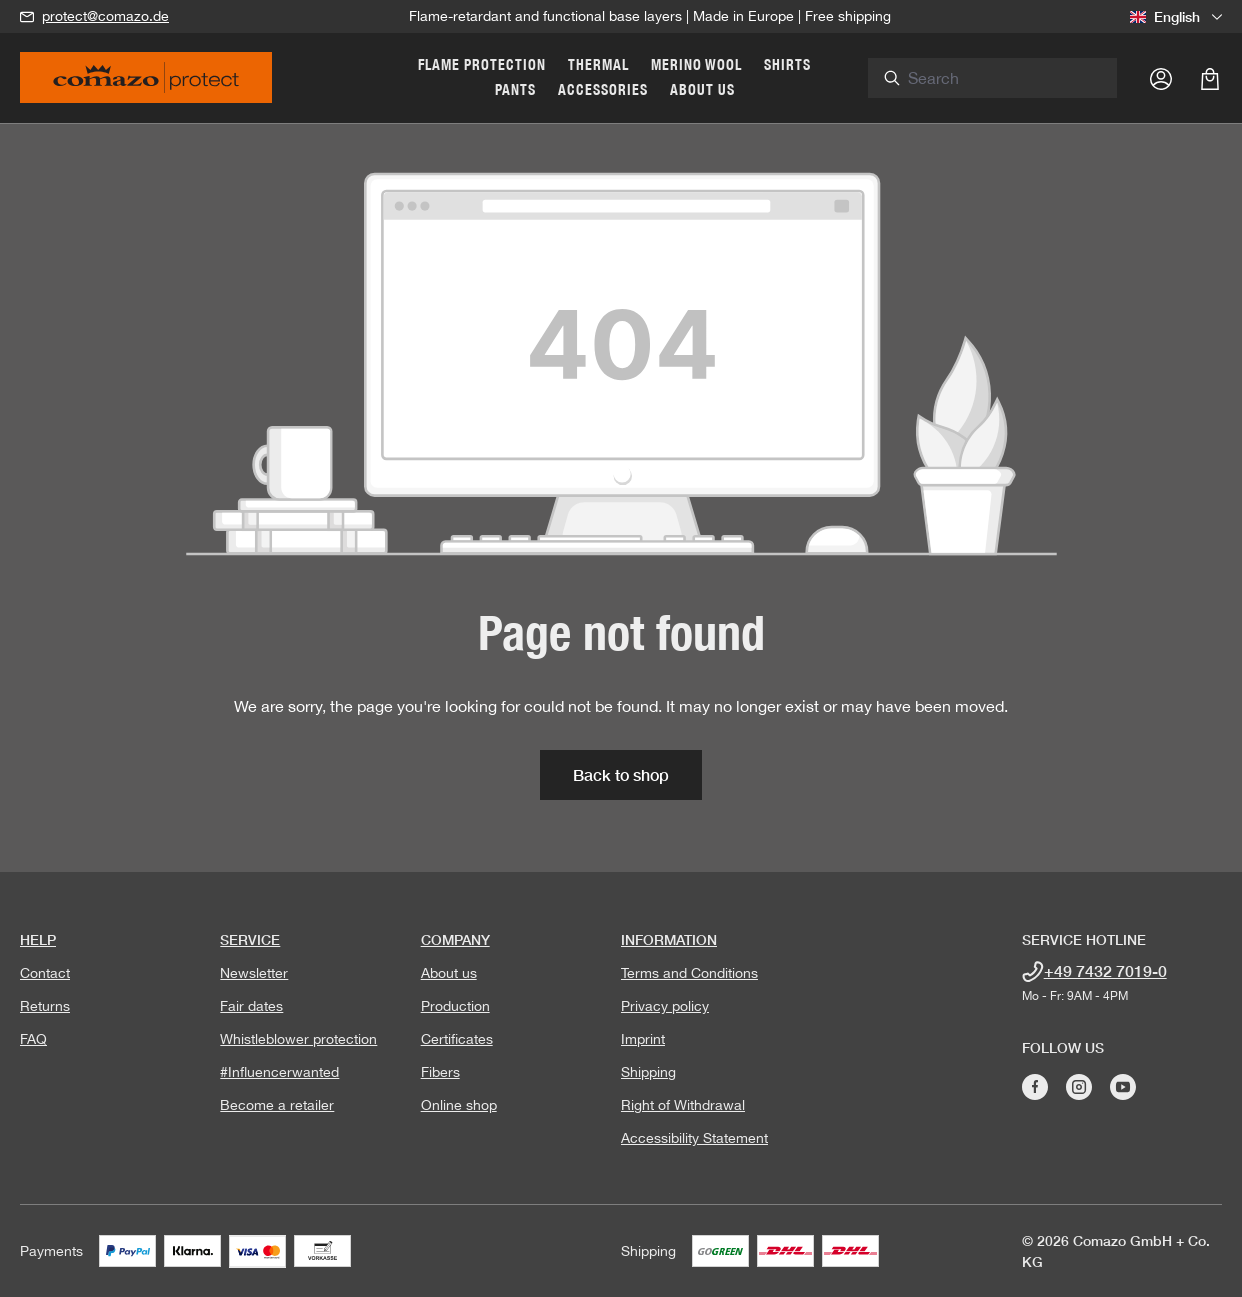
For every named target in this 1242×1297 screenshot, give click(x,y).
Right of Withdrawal (683, 1105)
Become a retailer (277, 1105)
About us (449, 973)
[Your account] (1161, 78)
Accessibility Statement (694, 1138)
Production (455, 1006)
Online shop (459, 1105)
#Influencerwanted (279, 1072)
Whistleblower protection (298, 1039)
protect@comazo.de (105, 16)
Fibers (440, 1072)
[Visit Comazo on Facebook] (1035, 1087)
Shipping (648, 1072)
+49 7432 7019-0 (1105, 970)
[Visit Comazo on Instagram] (1079, 1087)
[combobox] (1016, 78)
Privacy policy (665, 1006)
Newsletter (254, 973)
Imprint (643, 1039)
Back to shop (621, 774)
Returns (45, 1006)
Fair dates (251, 1006)
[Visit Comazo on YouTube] (1123, 1087)
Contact (45, 973)
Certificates (457, 1039)
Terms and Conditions (689, 973)
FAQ (33, 1039)
